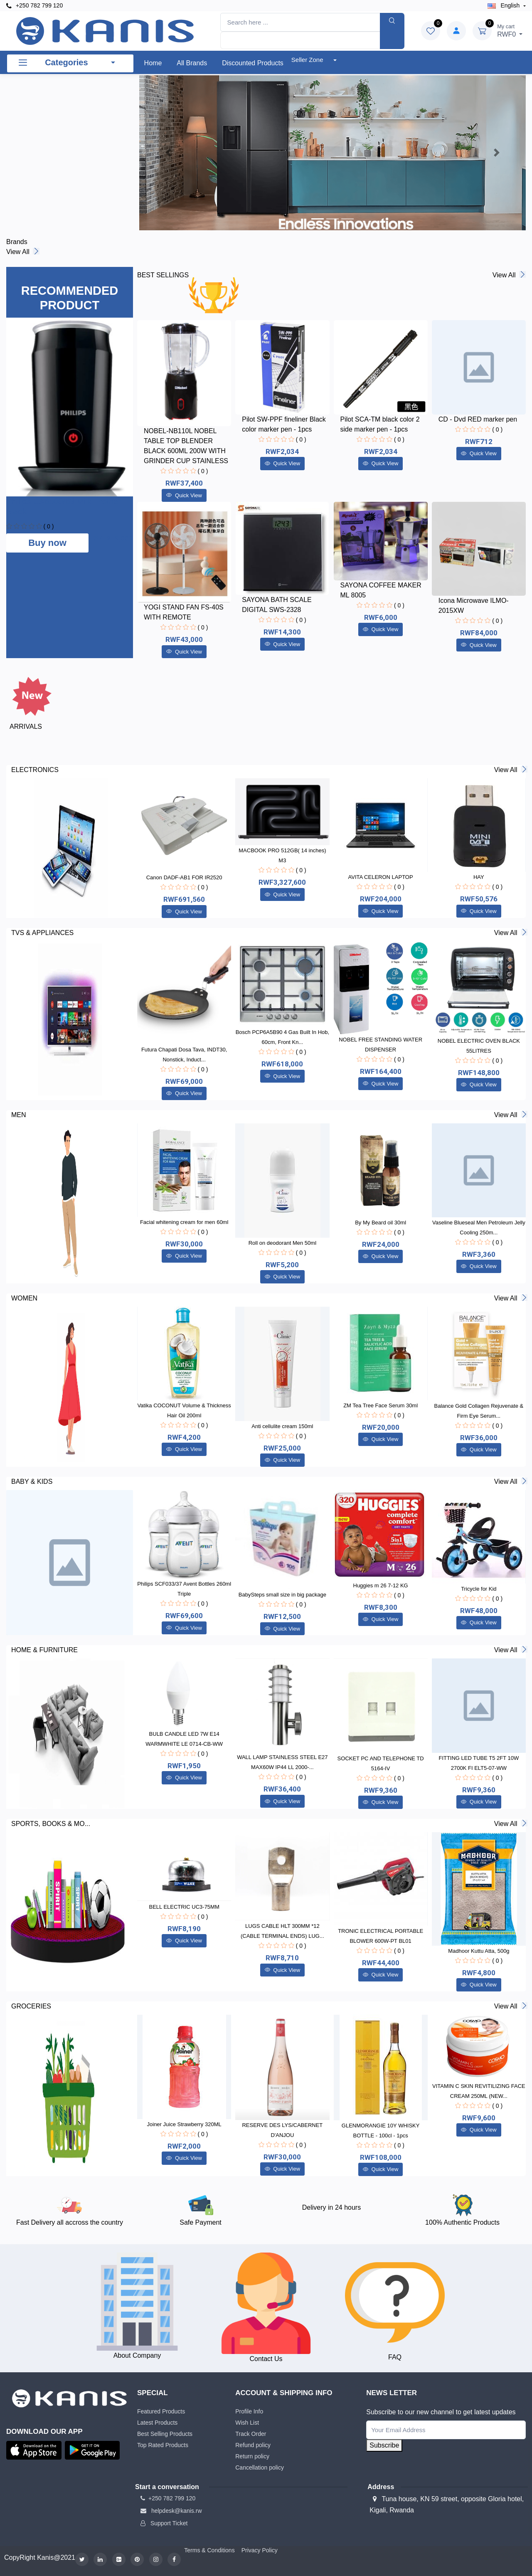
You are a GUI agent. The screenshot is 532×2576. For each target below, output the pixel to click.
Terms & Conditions (209, 2550)
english (505, 5)
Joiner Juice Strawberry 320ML (184, 2124)
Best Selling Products (164, 2433)
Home (153, 63)
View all (22, 251)
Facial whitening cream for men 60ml (184, 1222)
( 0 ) (48, 526)
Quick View (184, 495)
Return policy (252, 2456)
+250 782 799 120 (34, 5)
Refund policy (253, 2445)
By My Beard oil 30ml (380, 1222)
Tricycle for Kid (478, 1589)
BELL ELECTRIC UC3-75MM (184, 1907)
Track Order (250, 2433)
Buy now (47, 543)
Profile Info (249, 2411)
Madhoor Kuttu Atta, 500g (478, 1951)
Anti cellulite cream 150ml (282, 1426)
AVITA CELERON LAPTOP (380, 877)
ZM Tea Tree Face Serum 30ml (380, 1405)
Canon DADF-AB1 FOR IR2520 (184, 877)
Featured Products (161, 2411)
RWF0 (509, 30)
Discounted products (252, 63)
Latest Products (157, 2422)
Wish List (247, 2422)
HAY (478, 877)
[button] (168, 153)
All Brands (192, 63)
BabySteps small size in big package (282, 1594)
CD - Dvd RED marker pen (477, 419)
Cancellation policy (259, 2467)
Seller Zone (308, 59)
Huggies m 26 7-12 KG (380, 1585)
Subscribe (384, 2445)
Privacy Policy (259, 2550)
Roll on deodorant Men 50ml (282, 1243)
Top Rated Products (162, 2445)
